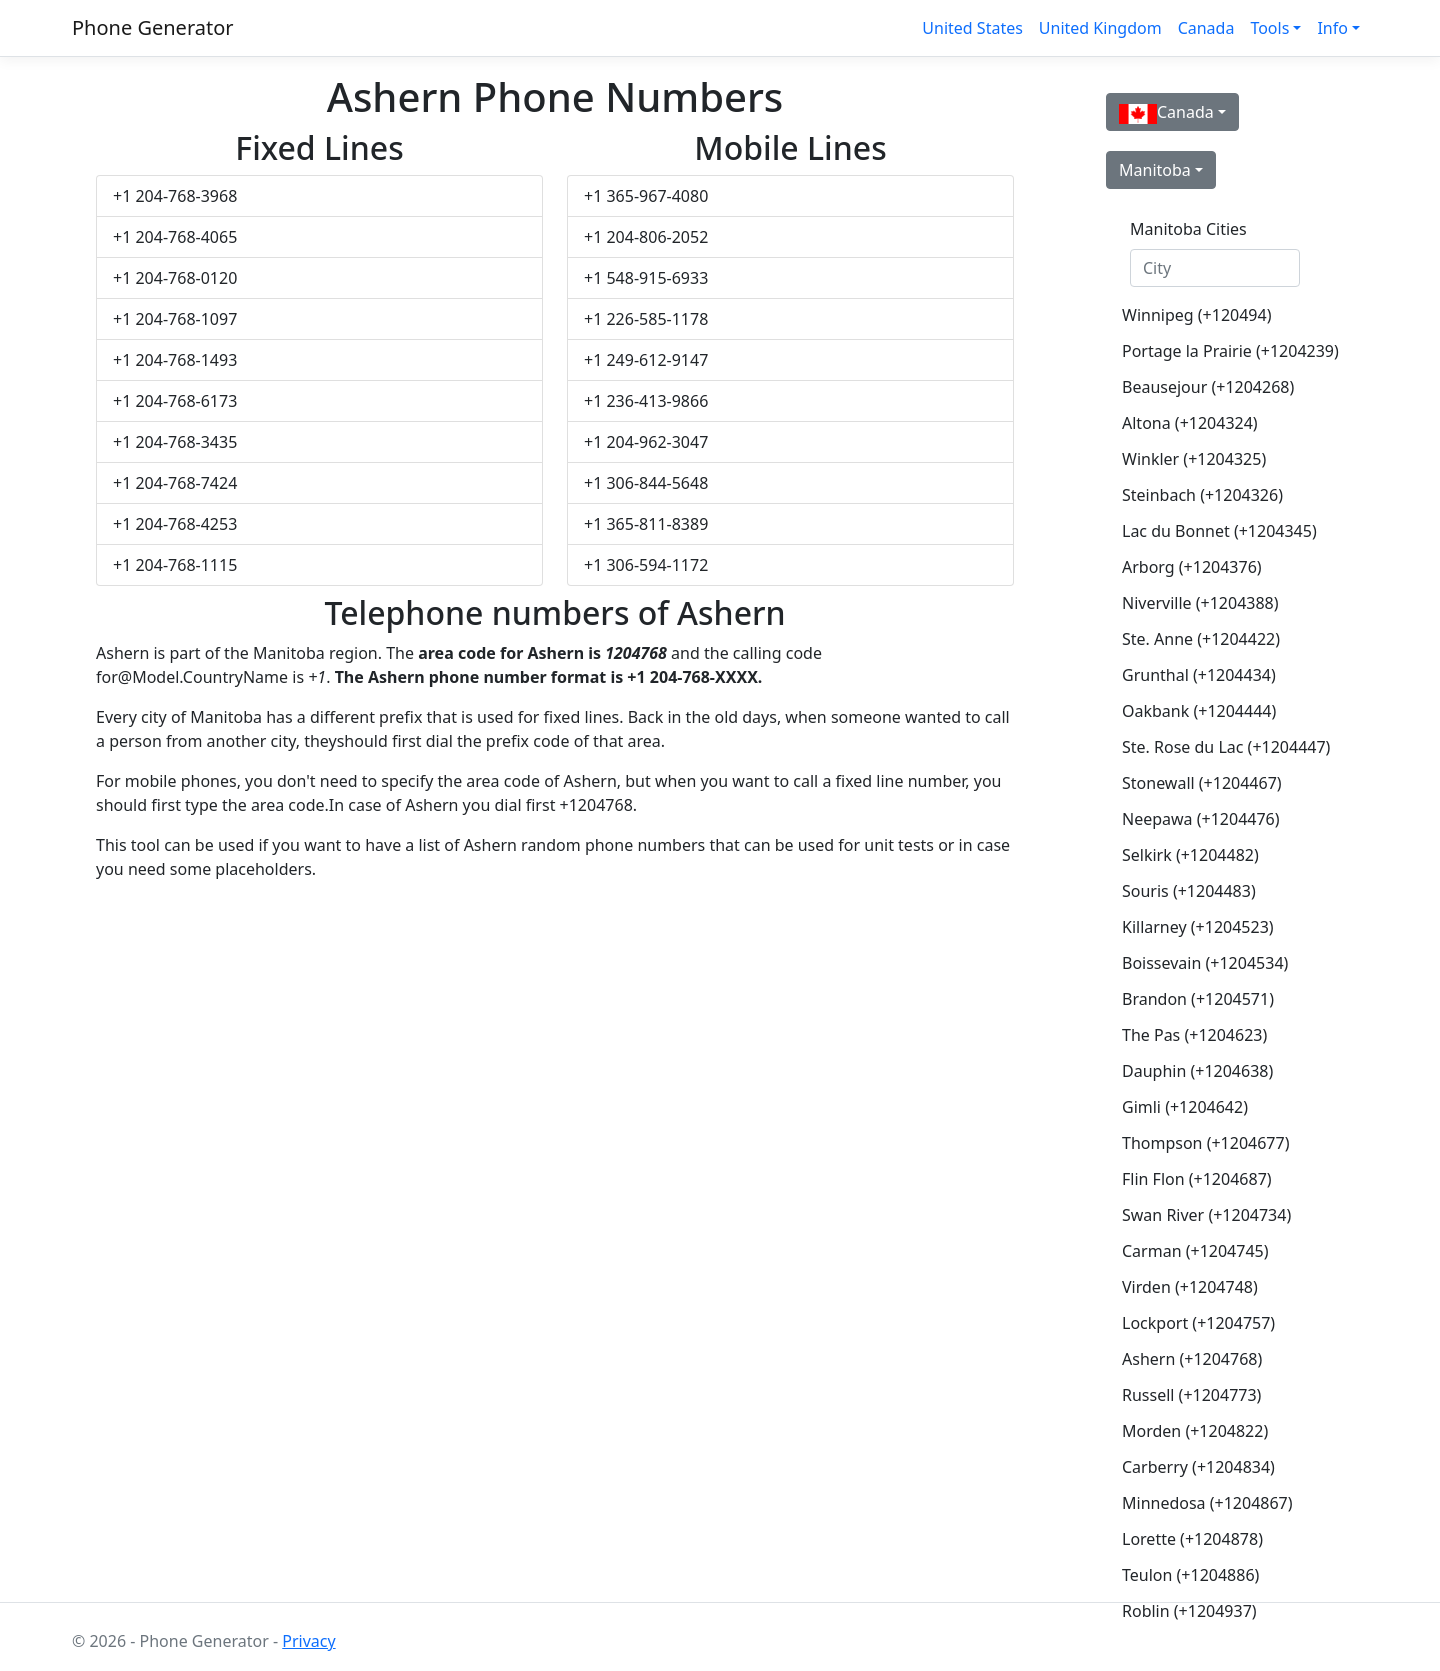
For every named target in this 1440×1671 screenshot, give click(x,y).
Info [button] (1332, 28)
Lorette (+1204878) (1192, 1539)
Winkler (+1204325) (1194, 459)
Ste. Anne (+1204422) (1201, 639)
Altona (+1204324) (1190, 423)
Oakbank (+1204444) (1199, 711)
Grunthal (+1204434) (1199, 675)
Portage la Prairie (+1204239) (1223, 351)
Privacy (308, 1641)
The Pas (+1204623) (1194, 1035)
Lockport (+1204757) (1198, 1323)
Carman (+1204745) (1195, 1251)
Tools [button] (1269, 28)
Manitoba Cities (1188, 229)
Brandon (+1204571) (1198, 999)
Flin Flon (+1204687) (1197, 1179)
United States (972, 28)
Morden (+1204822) (1195, 1431)
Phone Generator (153, 27)
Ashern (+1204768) (1192, 1359)
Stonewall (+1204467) (1202, 783)
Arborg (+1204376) (1192, 567)
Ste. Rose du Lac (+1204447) (1223, 747)
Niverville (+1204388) (1200, 603)
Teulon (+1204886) (1190, 1575)
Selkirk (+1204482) (1190, 855)
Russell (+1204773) (1191, 1395)
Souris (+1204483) (1189, 891)
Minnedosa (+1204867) (1207, 1503)
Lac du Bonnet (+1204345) (1219, 531)
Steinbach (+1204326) (1202, 495)
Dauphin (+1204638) (1197, 1071)
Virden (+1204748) (1190, 1287)
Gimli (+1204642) (1185, 1107)
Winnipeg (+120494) (1196, 315)
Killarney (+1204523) (1198, 927)
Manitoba (1155, 170)
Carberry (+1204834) (1198, 1467)
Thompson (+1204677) (1205, 1143)
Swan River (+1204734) (1206, 1215)
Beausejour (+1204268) (1208, 387)
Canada (1206, 28)
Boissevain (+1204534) (1205, 963)
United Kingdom (1100, 28)
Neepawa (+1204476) (1201, 819)
